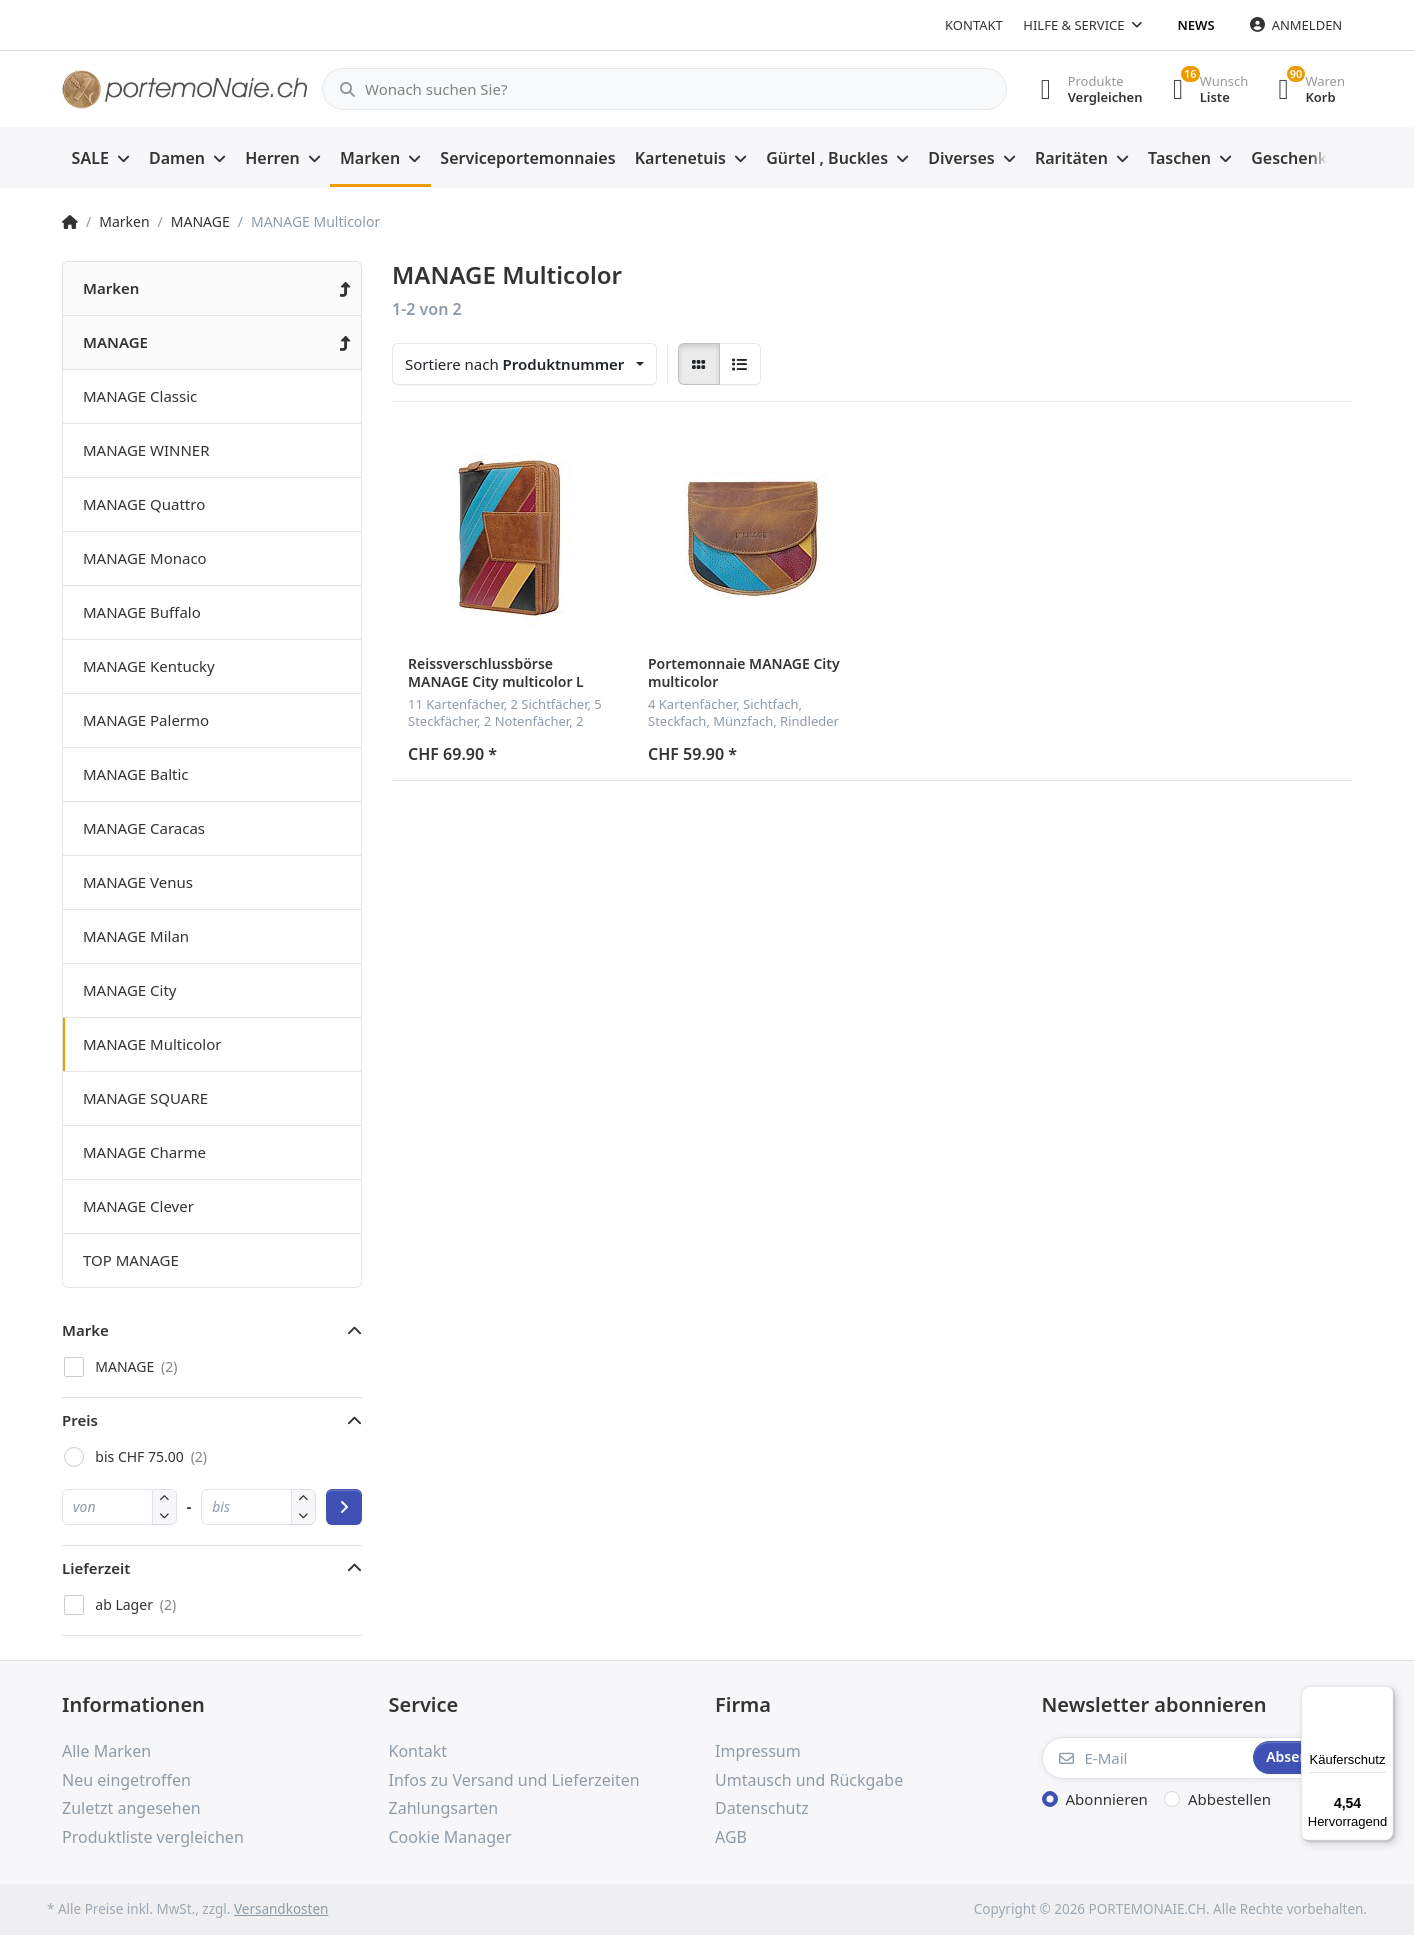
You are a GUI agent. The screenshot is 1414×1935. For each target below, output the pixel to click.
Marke (85, 1330)
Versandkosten (281, 1909)
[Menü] (1382, 1698)
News (1196, 25)
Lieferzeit (96, 1568)
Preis (80, 1420)
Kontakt (974, 25)
